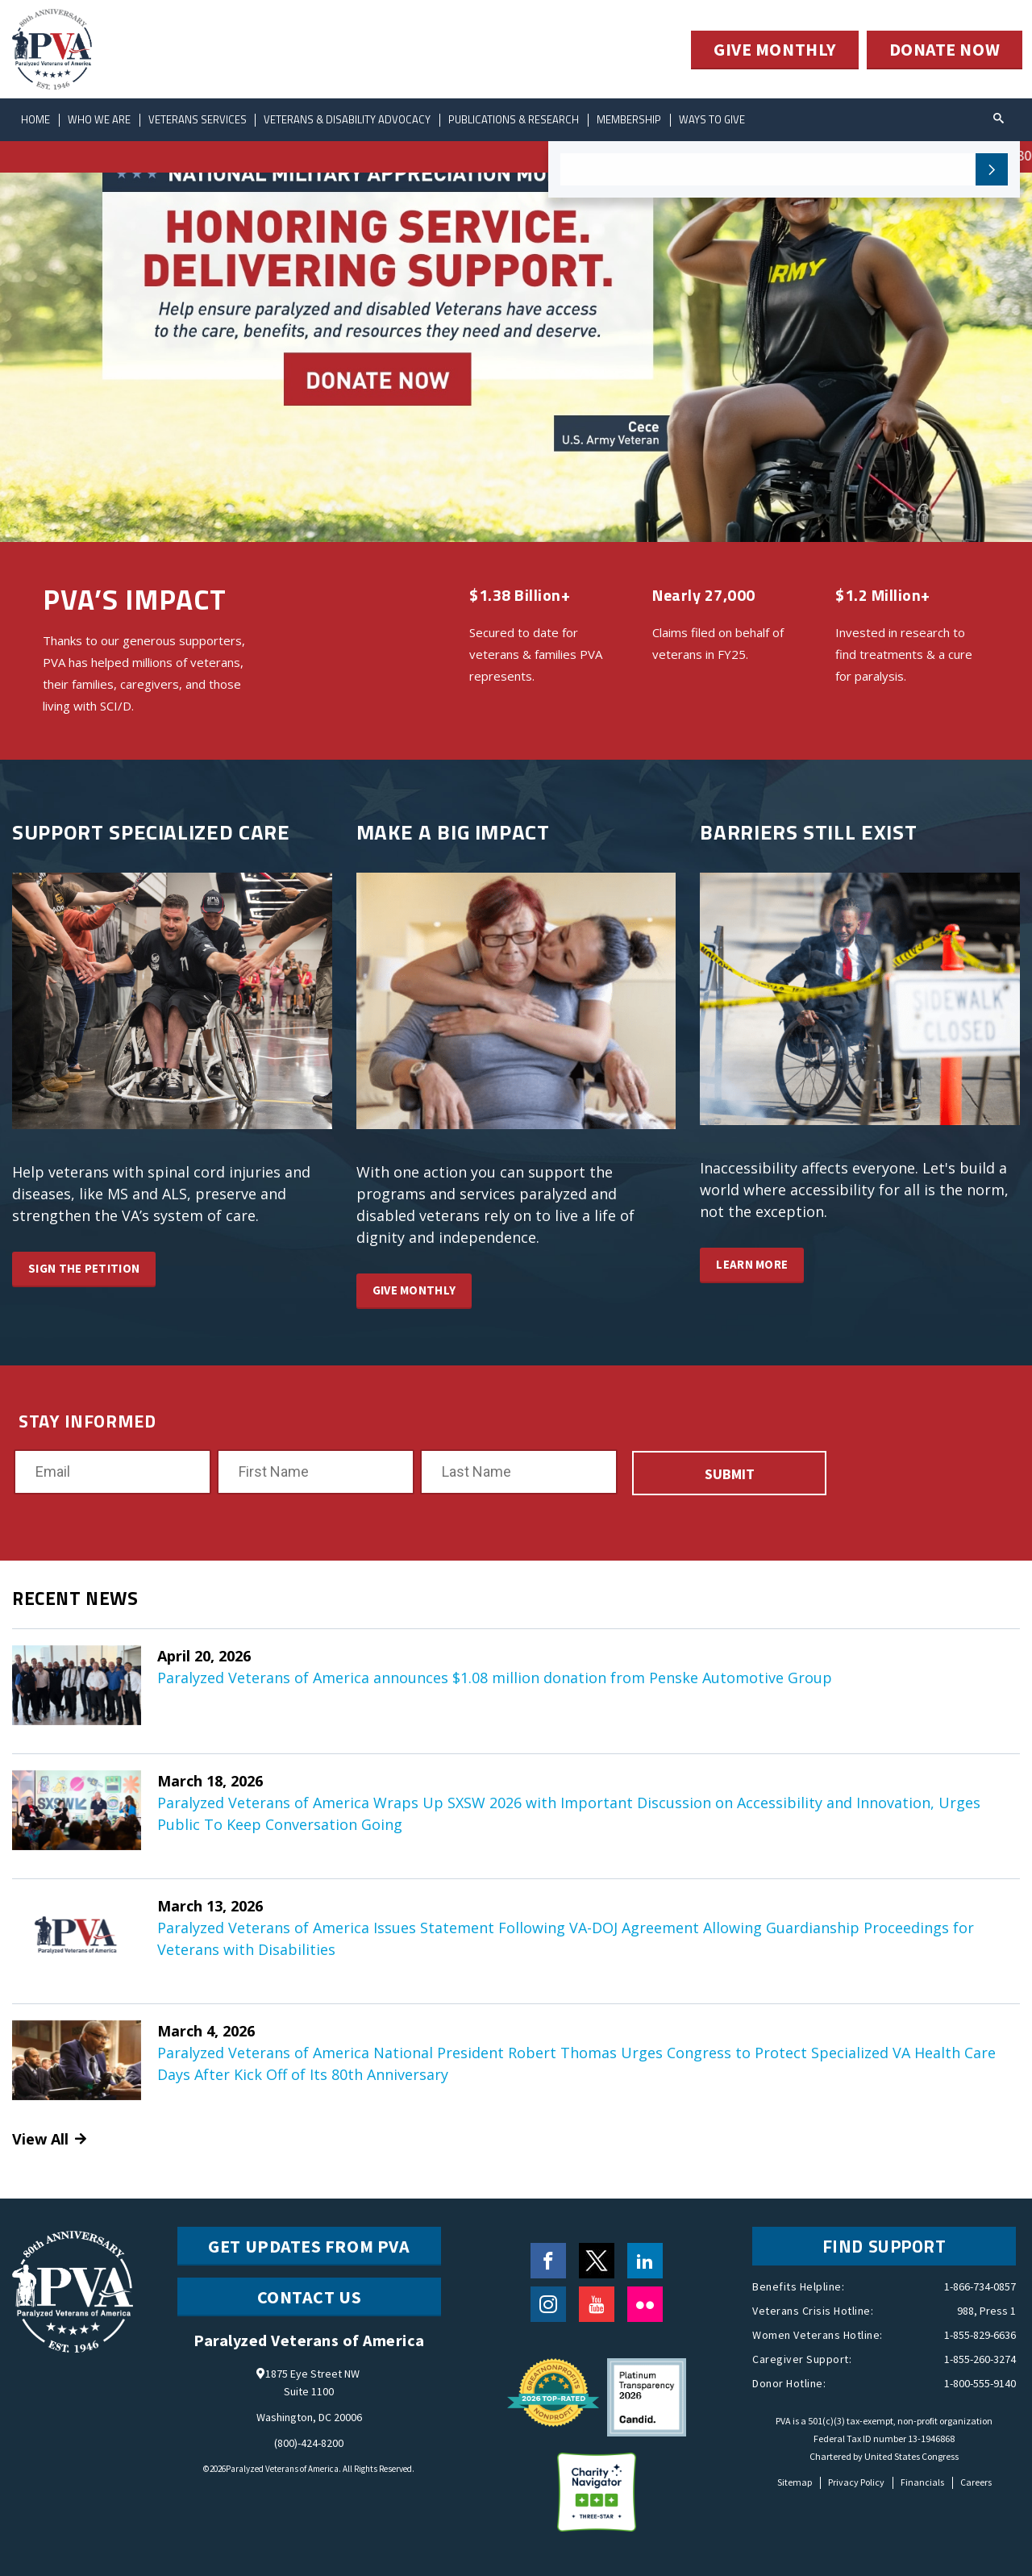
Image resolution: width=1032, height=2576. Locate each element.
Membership (629, 119)
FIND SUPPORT (884, 2246)
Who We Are (99, 119)
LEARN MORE (752, 1264)
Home (35, 119)
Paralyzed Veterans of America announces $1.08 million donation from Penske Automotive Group (494, 1677)
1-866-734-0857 (980, 2286)
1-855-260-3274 (980, 2359)
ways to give (713, 119)
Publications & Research (514, 119)
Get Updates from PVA (309, 2246)
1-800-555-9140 (980, 2383)
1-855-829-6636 (980, 2335)
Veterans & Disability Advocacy (347, 119)
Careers (976, 2482)
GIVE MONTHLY (775, 50)
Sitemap (794, 2482)
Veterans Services (197, 119)
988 (965, 2310)
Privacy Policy (856, 2482)
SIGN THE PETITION (83, 1268)
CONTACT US (309, 2297)
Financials (922, 2482)
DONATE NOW (945, 50)
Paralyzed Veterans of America (282, 2468)
